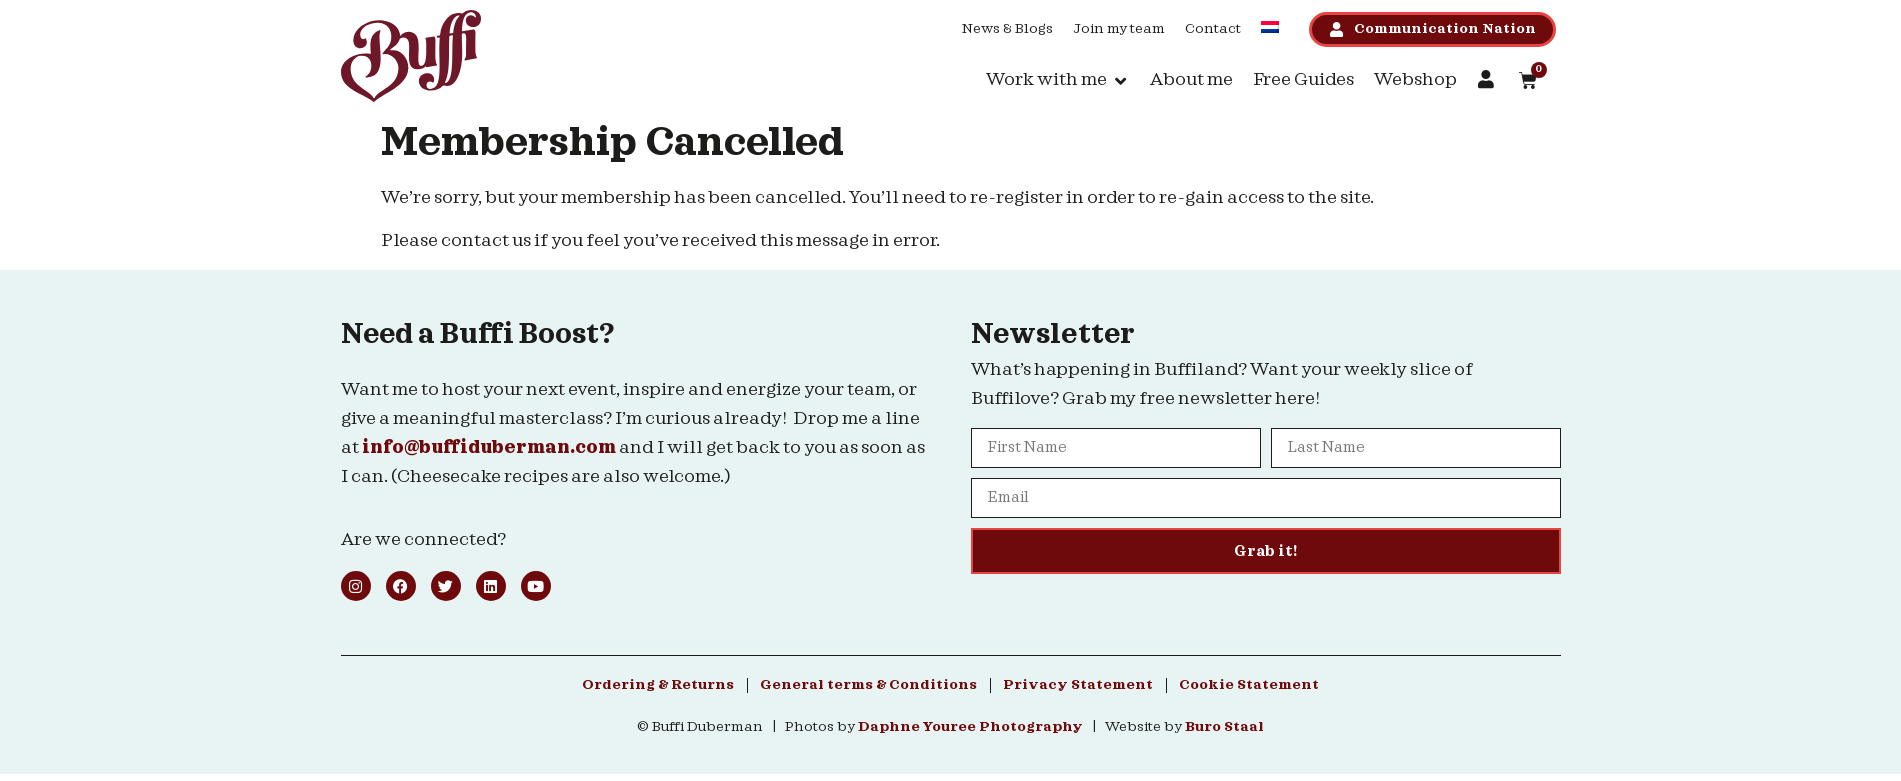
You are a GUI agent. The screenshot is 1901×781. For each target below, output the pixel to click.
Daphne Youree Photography (970, 727)
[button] (1058, 80)
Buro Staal (1224, 727)
